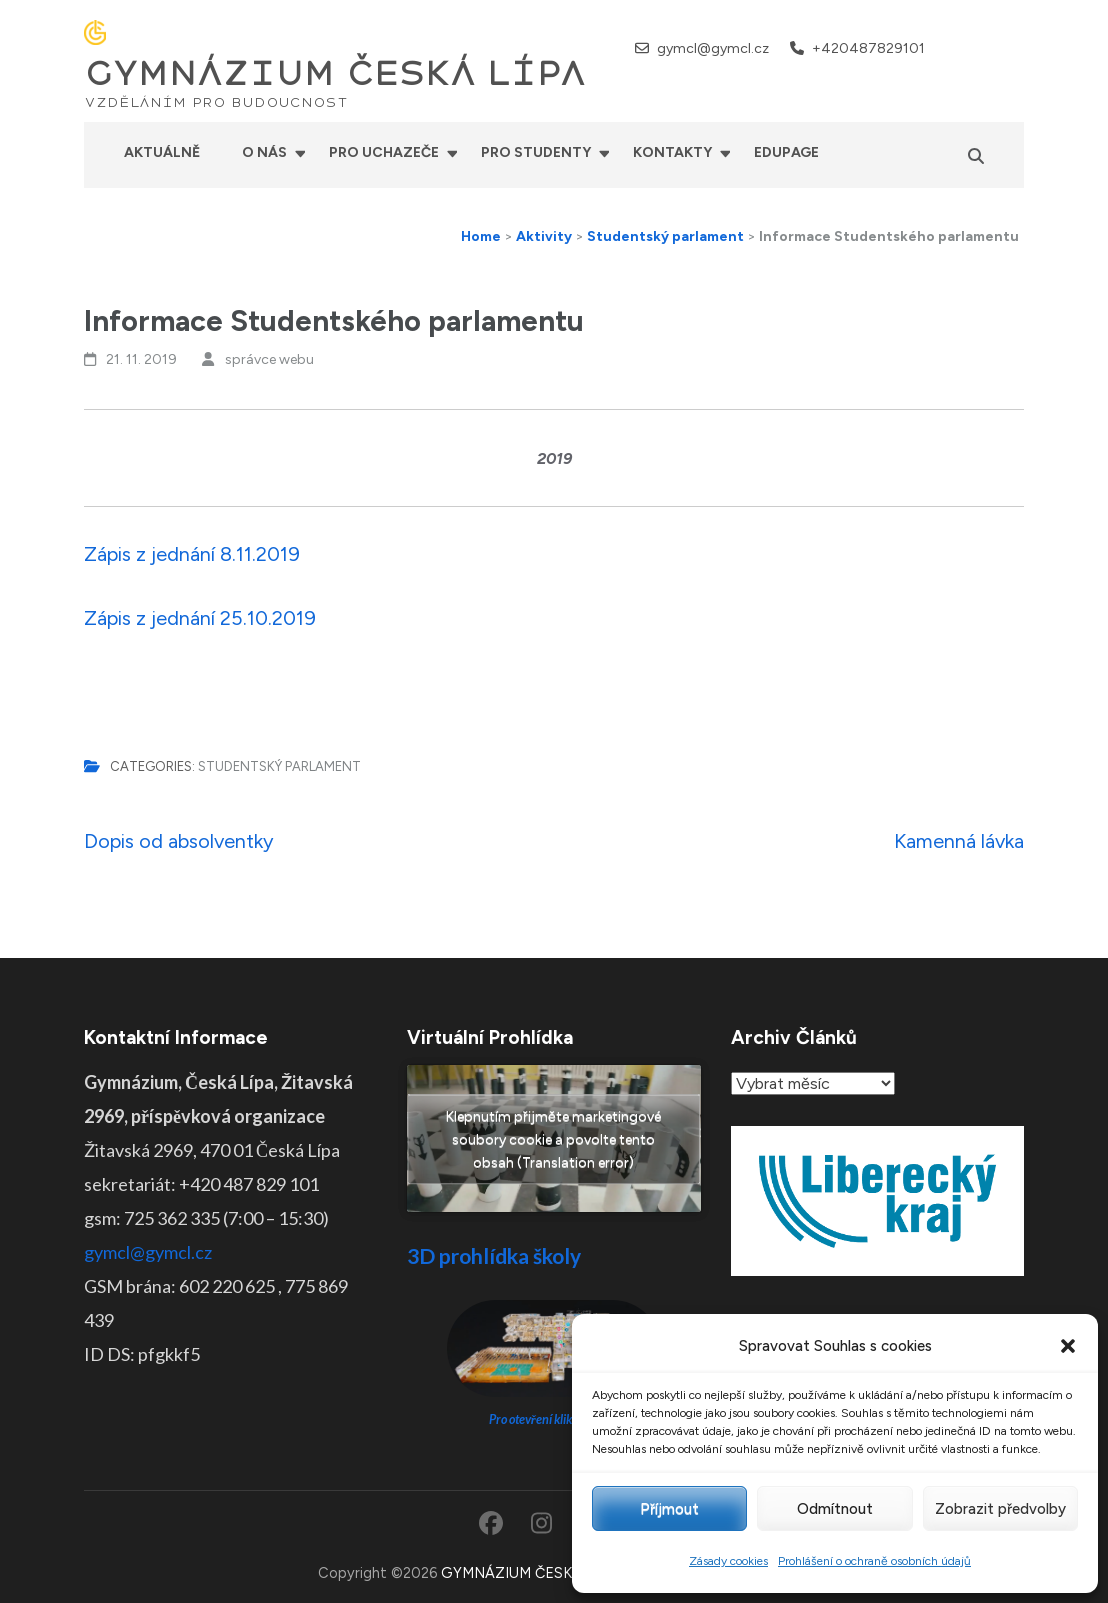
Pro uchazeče (384, 152)
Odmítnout (835, 1509)
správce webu (269, 359)
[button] (1068, 1346)
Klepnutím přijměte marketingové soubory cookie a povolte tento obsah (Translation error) (553, 1138)
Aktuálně (162, 152)
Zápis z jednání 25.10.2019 (200, 618)
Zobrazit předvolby (1000, 1509)
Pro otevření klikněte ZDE (554, 1419)
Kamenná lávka (959, 841)
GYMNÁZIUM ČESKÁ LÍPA (335, 74)
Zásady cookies (728, 1561)
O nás (264, 152)
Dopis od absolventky (179, 841)
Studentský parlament (279, 766)
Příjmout (669, 1509)
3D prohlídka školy (494, 1255)
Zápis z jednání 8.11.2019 (192, 554)
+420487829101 (868, 48)
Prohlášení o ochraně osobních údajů (874, 1561)
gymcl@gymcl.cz (713, 48)
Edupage (786, 152)
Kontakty (672, 152)
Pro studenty (536, 152)
